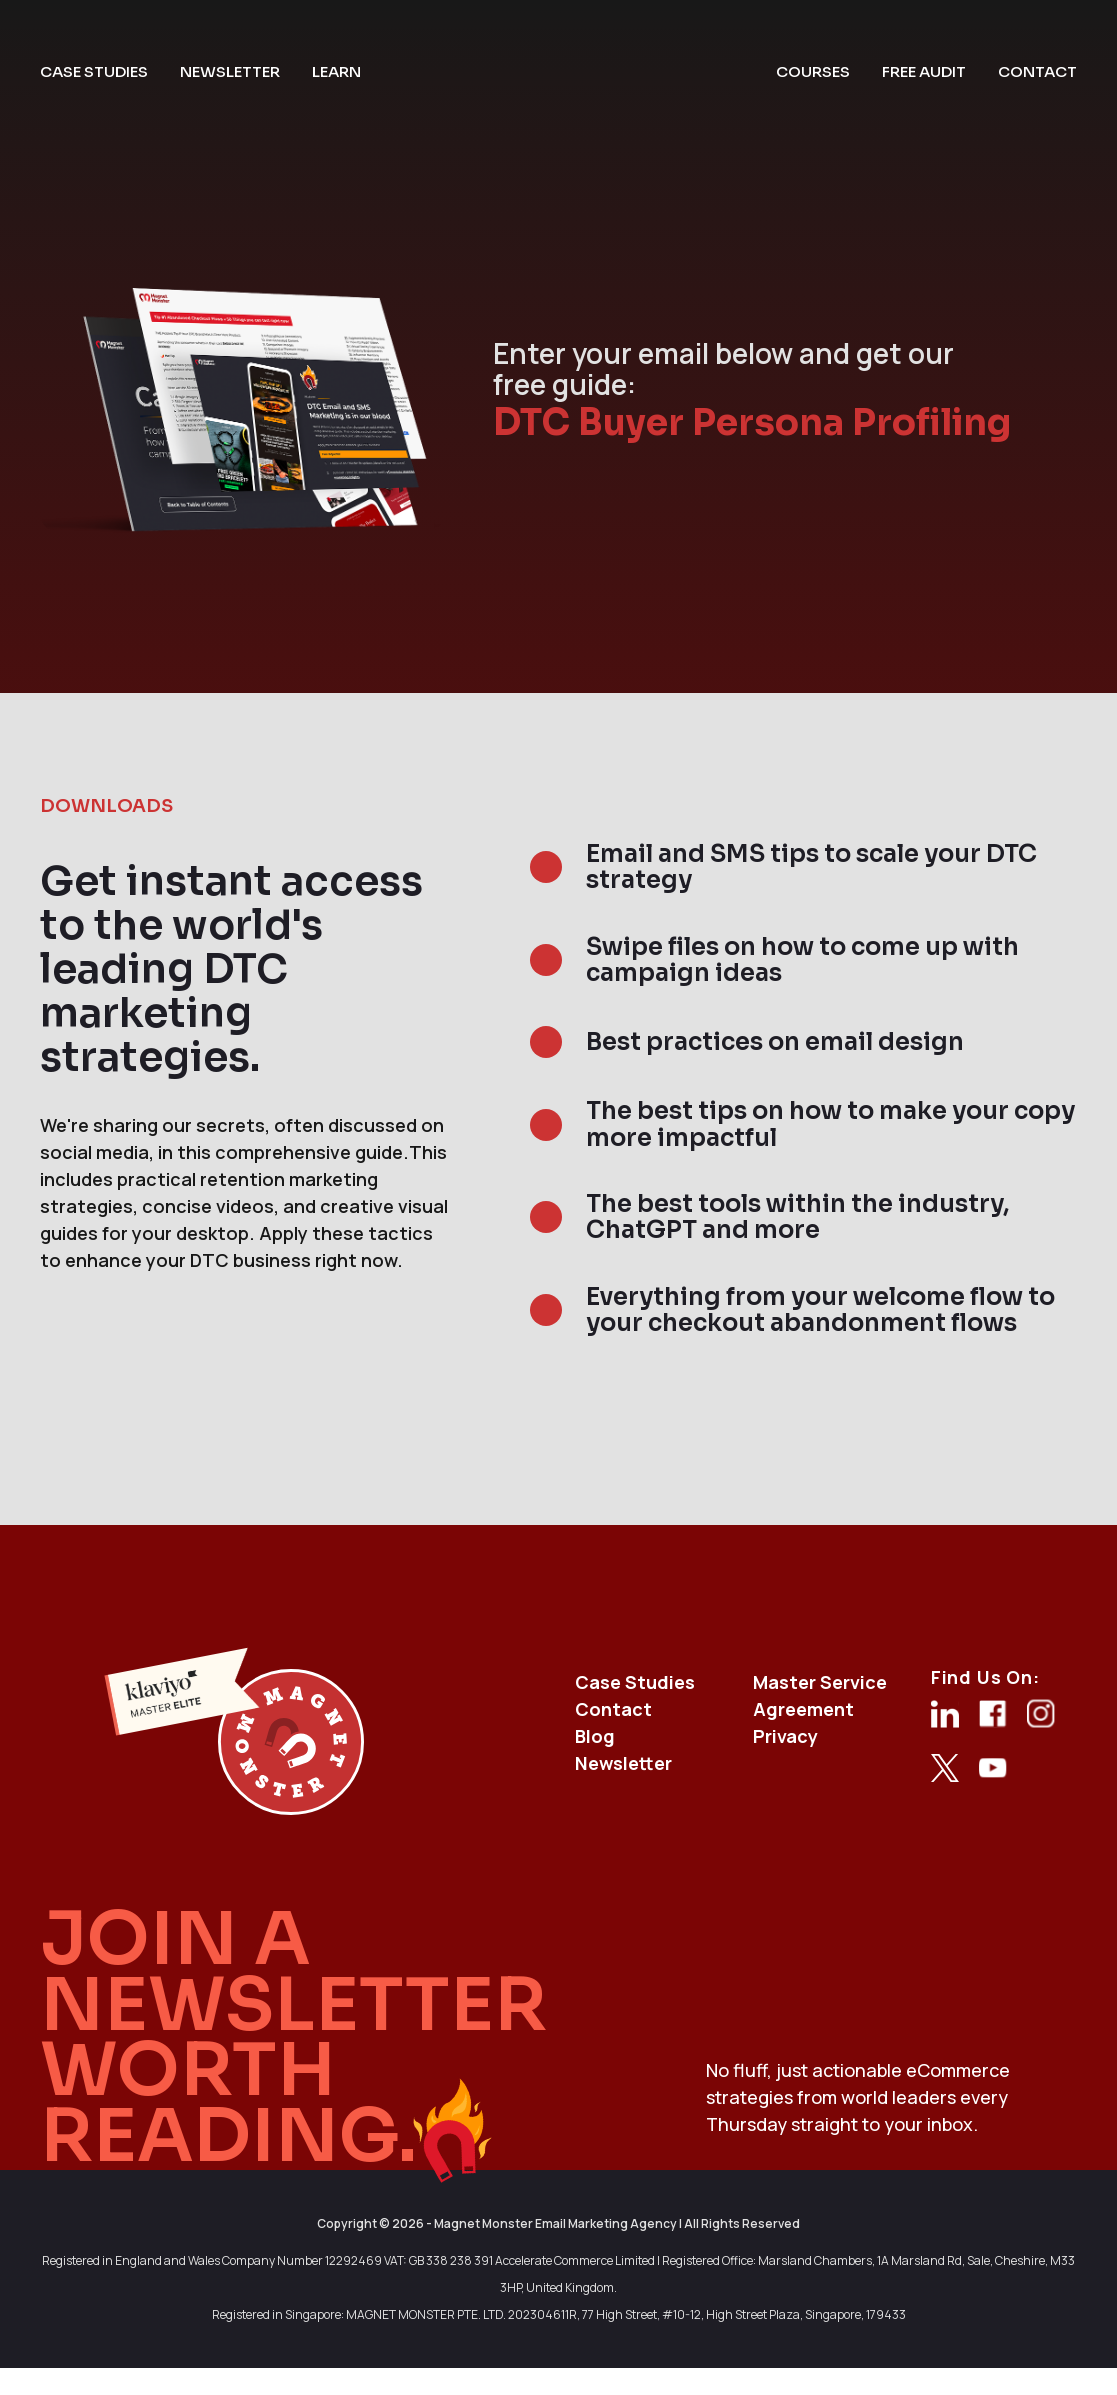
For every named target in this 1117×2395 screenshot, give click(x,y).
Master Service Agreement (820, 1695)
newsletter (230, 71)
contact (1037, 71)
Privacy (785, 1736)
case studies (94, 71)
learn (336, 71)
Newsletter (623, 1763)
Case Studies (635, 1682)
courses (813, 71)
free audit (924, 71)
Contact (613, 1709)
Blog (595, 1736)
